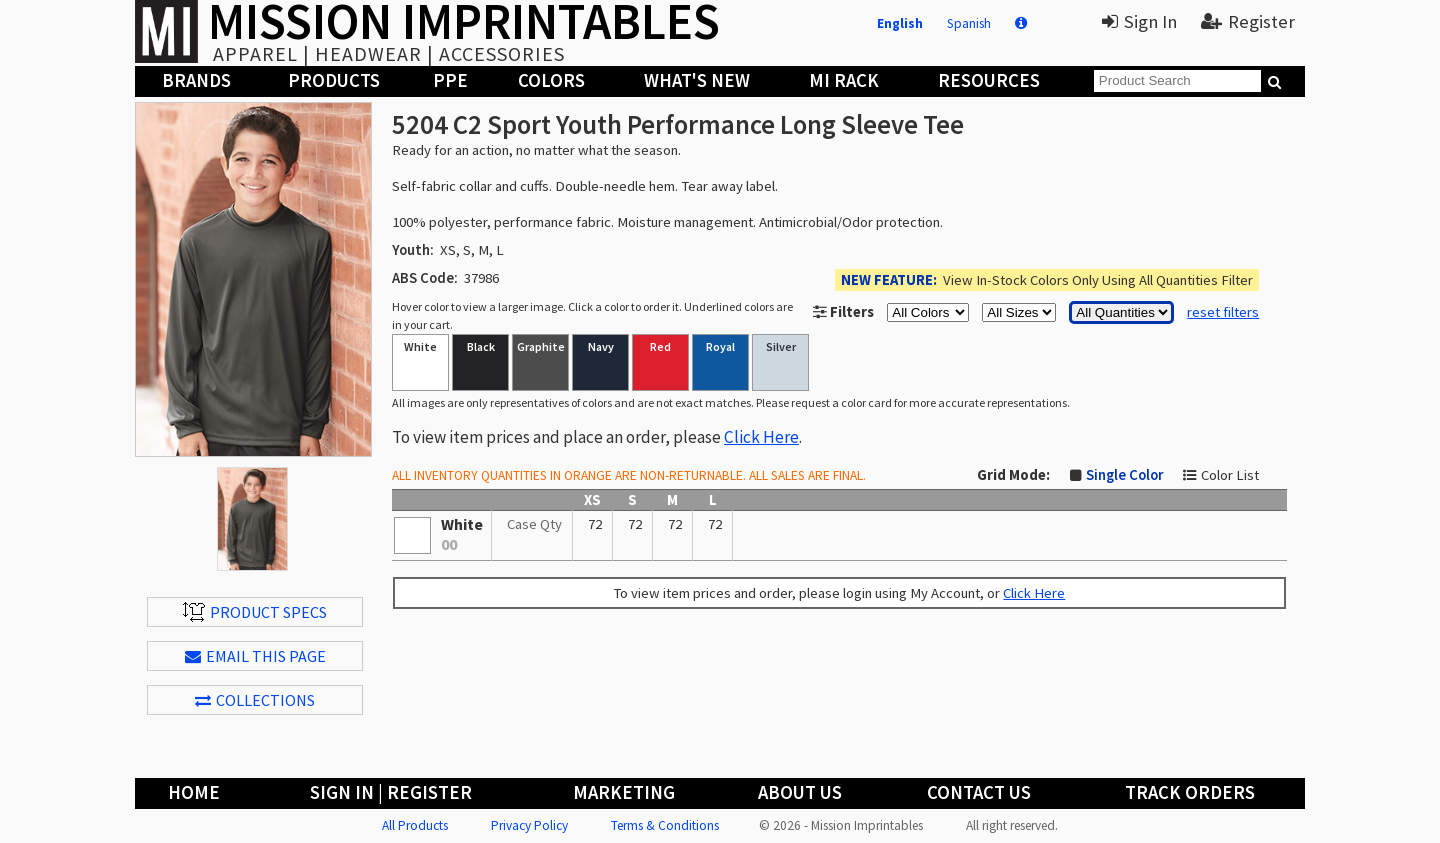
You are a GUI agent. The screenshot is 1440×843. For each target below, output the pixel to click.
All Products (415, 825)
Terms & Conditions (665, 825)
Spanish (969, 23)
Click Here (761, 437)
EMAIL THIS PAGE (255, 656)
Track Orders (1190, 792)
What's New (697, 80)
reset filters (1223, 312)
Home (194, 792)
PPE (450, 80)
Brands (196, 80)
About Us (800, 792)
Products (334, 80)
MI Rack (844, 80)
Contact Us (979, 792)
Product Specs (255, 612)
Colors (551, 80)
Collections (255, 700)
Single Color (1124, 475)
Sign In (1139, 21)
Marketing (624, 792)
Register (1248, 21)
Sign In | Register (391, 792)
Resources (989, 80)
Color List (1230, 475)
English (900, 23)
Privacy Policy (529, 825)
